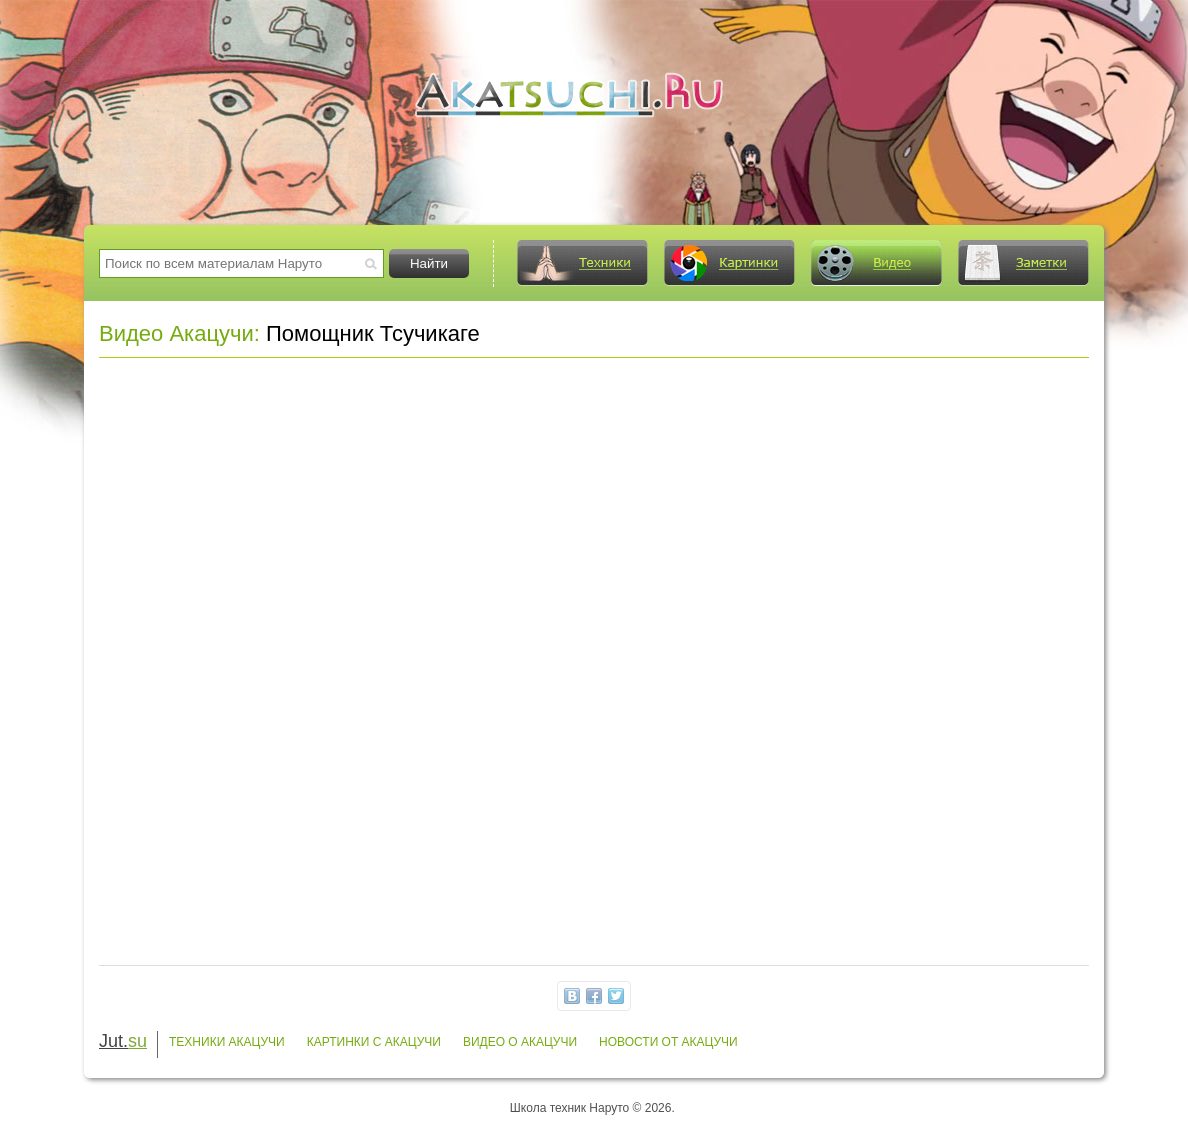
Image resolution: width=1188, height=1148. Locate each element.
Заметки (1023, 263)
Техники (582, 263)
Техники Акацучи (227, 1042)
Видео (876, 263)
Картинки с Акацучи (374, 1042)
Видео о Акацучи (520, 1042)
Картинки (729, 263)
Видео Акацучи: (179, 333)
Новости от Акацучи (668, 1042)
